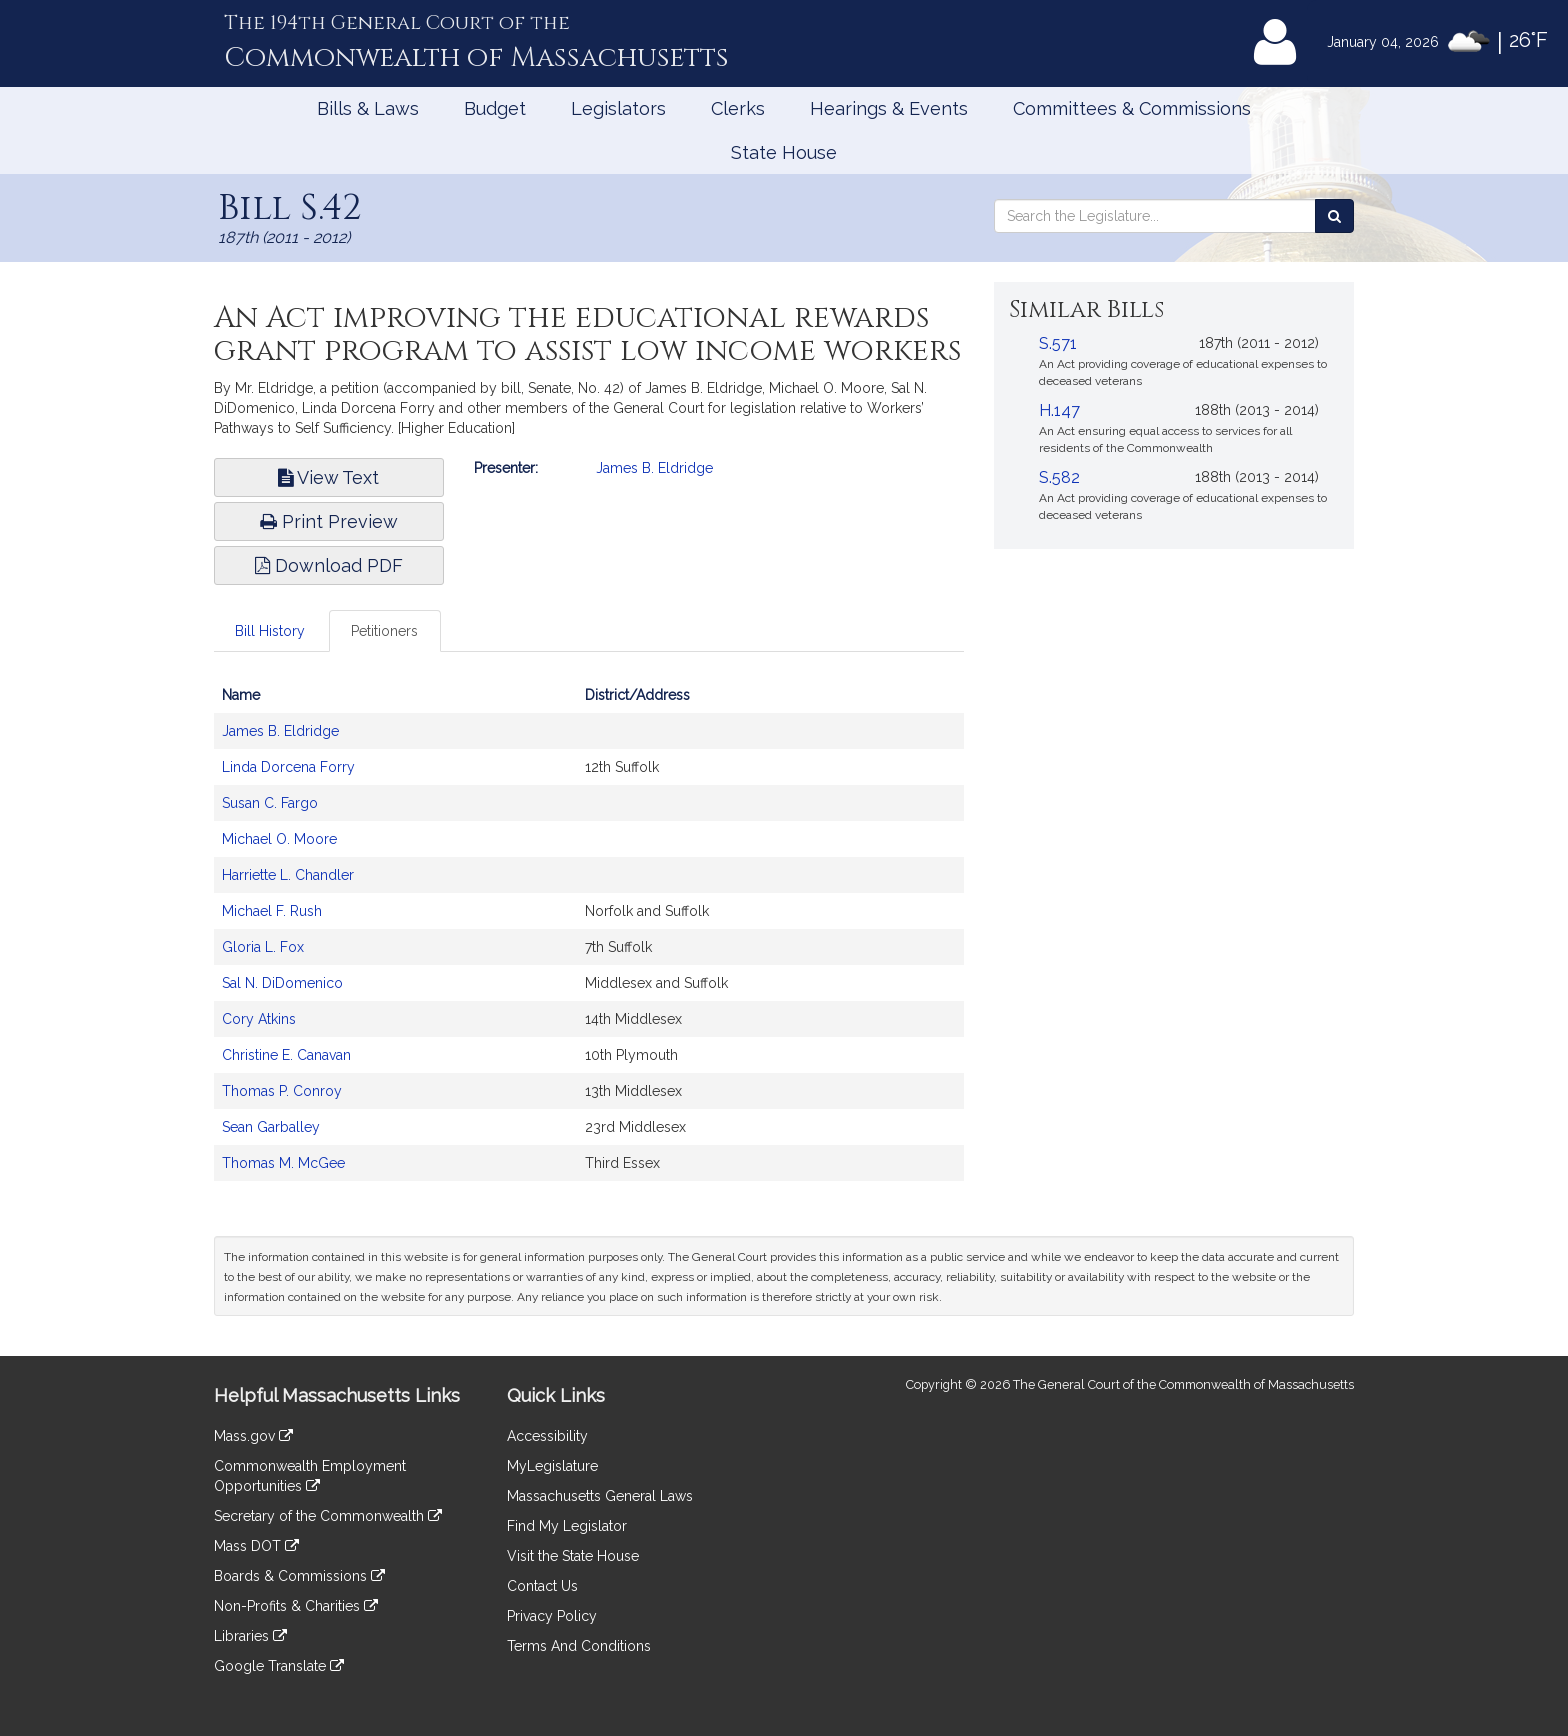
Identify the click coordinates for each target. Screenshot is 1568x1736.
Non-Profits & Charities (296, 1606)
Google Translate (279, 1666)
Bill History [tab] (270, 631)
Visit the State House (573, 1556)
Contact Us (542, 1586)
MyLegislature (552, 1466)
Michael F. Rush (272, 911)
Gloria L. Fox (263, 947)
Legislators (618, 108)
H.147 (1059, 410)
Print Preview (329, 521)
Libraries (250, 1636)
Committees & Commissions (1132, 108)
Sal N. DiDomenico (282, 983)
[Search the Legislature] (1334, 216)
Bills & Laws (368, 108)
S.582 (1059, 477)
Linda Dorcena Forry (288, 767)
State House (784, 152)
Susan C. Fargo (270, 803)
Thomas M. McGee (283, 1163)
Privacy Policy (552, 1616)
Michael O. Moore (279, 839)
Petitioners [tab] (384, 631)
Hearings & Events (889, 108)
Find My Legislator (567, 1526)
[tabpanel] (589, 939)
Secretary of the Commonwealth (328, 1516)
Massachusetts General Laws (600, 1496)
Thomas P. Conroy (282, 1091)
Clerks (738, 108)
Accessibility (547, 1436)
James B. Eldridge (654, 468)
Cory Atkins (259, 1019)
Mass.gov (253, 1436)
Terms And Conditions (579, 1646)
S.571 (1058, 343)
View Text (328, 477)
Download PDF (329, 565)
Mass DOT (256, 1546)
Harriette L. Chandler (288, 875)
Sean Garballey (271, 1127)
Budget (495, 108)
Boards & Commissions (299, 1576)
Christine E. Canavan (286, 1055)
